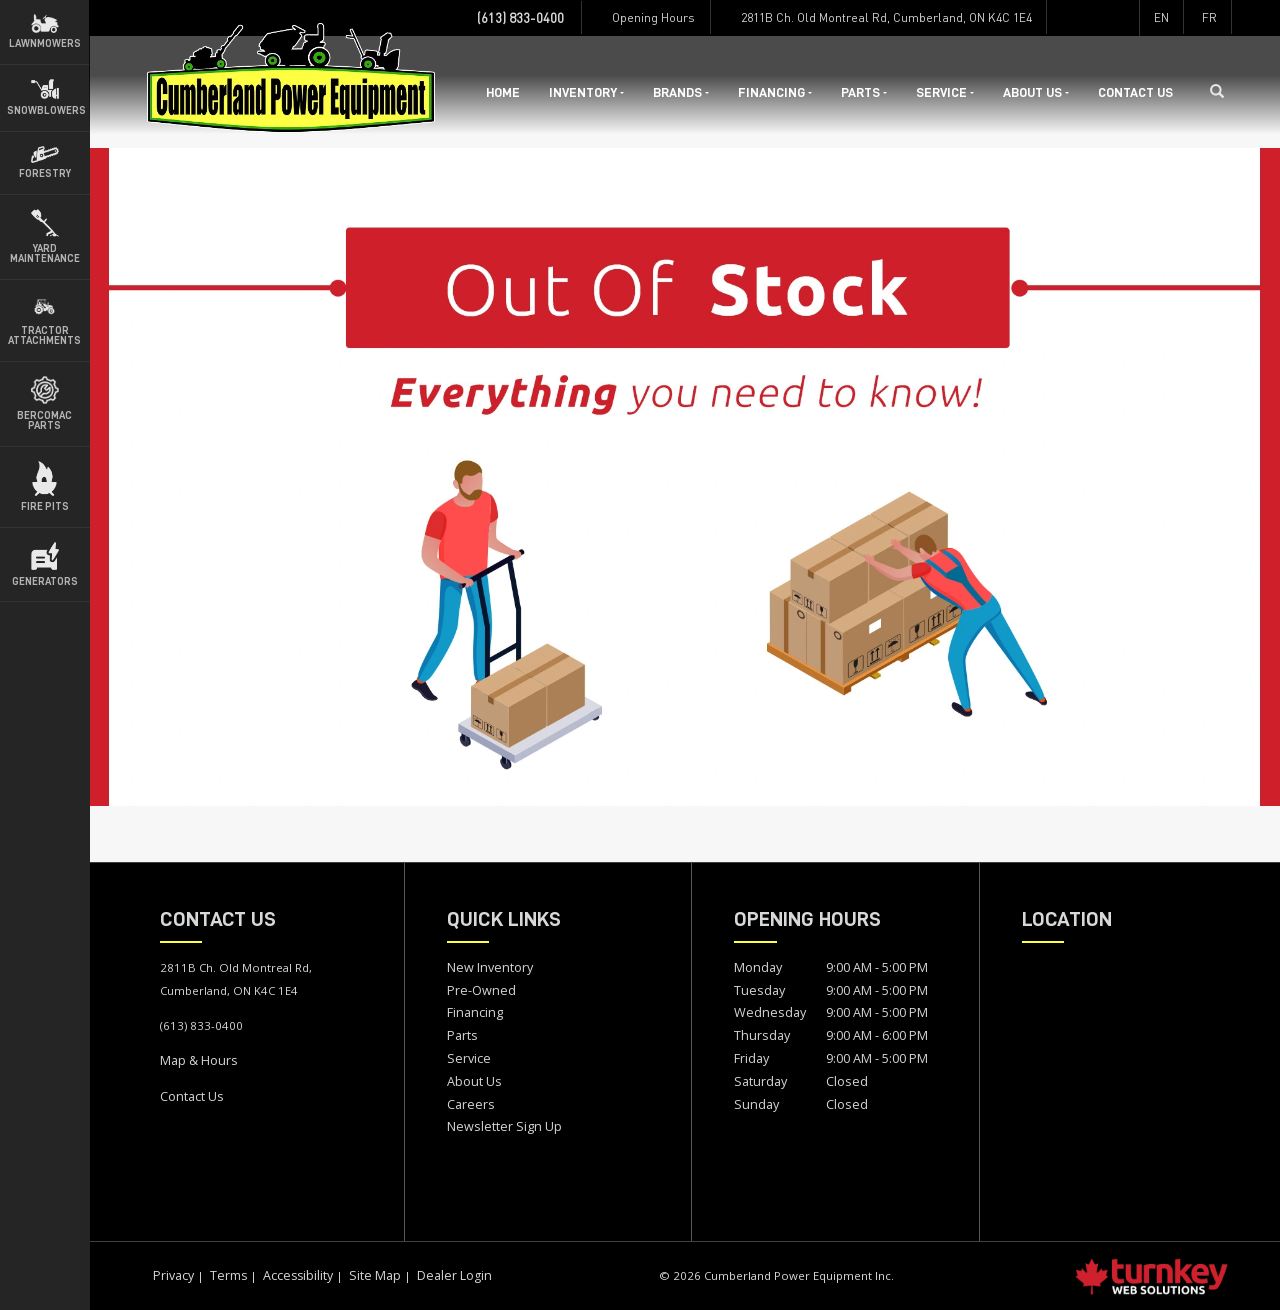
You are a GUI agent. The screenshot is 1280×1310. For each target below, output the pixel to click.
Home (503, 92)
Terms (228, 1275)
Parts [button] (864, 92)
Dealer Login (454, 1275)
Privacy (173, 1275)
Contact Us (1135, 92)
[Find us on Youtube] (1122, 18)
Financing (475, 1012)
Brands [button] (681, 92)
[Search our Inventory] (1224, 92)
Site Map (375, 1275)
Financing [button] (775, 92)
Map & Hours (199, 1060)
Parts (462, 1035)
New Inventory (490, 967)
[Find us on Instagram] (1093, 18)
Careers (471, 1104)
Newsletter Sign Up (504, 1126)
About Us (474, 1081)
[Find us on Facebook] (1063, 18)
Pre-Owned (481, 990)
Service (469, 1058)
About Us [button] (1036, 92)
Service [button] (945, 92)
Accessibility (298, 1275)
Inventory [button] (586, 92)
